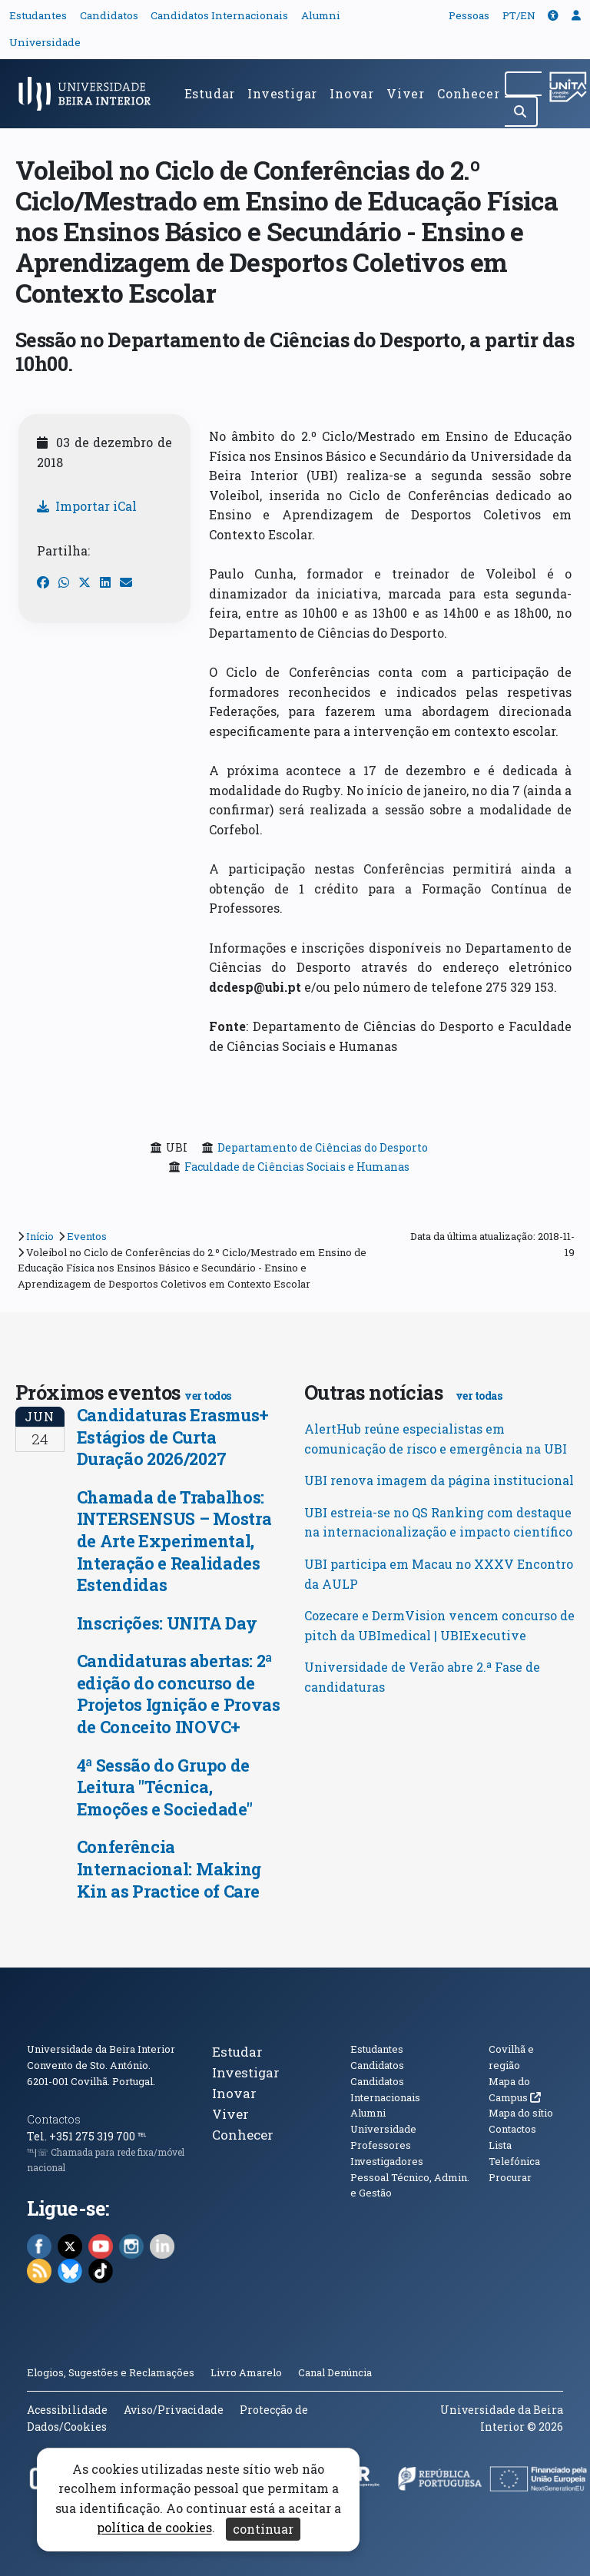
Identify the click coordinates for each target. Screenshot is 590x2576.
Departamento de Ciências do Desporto (322, 1147)
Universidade (45, 42)
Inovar (352, 93)
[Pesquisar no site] (523, 83)
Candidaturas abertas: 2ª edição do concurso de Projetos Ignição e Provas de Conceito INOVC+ (178, 1693)
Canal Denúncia (335, 2372)
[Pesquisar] (521, 111)
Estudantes (38, 15)
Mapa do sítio (521, 2113)
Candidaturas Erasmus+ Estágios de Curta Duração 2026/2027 (173, 1437)
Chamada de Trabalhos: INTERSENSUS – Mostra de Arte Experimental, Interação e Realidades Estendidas (174, 1541)
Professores (380, 2145)
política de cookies (154, 2528)
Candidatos (109, 15)
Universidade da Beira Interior (101, 2049)
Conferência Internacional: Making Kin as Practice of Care (169, 1868)
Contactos (54, 2119)
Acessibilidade (67, 2409)
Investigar (282, 93)
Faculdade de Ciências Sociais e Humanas (296, 1166)
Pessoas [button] (469, 15)
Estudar (210, 93)
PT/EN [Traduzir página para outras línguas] (518, 15)
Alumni (320, 15)
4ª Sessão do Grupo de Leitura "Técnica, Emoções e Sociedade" (165, 1787)
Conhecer (468, 93)
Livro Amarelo (247, 2372)
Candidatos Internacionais (219, 15)
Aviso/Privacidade (174, 2409)
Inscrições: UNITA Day (167, 1623)
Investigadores (386, 2161)
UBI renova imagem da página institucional (439, 1480)
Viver (405, 93)
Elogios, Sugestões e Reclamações (110, 2372)
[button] (553, 15)
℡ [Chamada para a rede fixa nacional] (142, 2136)
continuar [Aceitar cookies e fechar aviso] (263, 2529)
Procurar (510, 2177)
